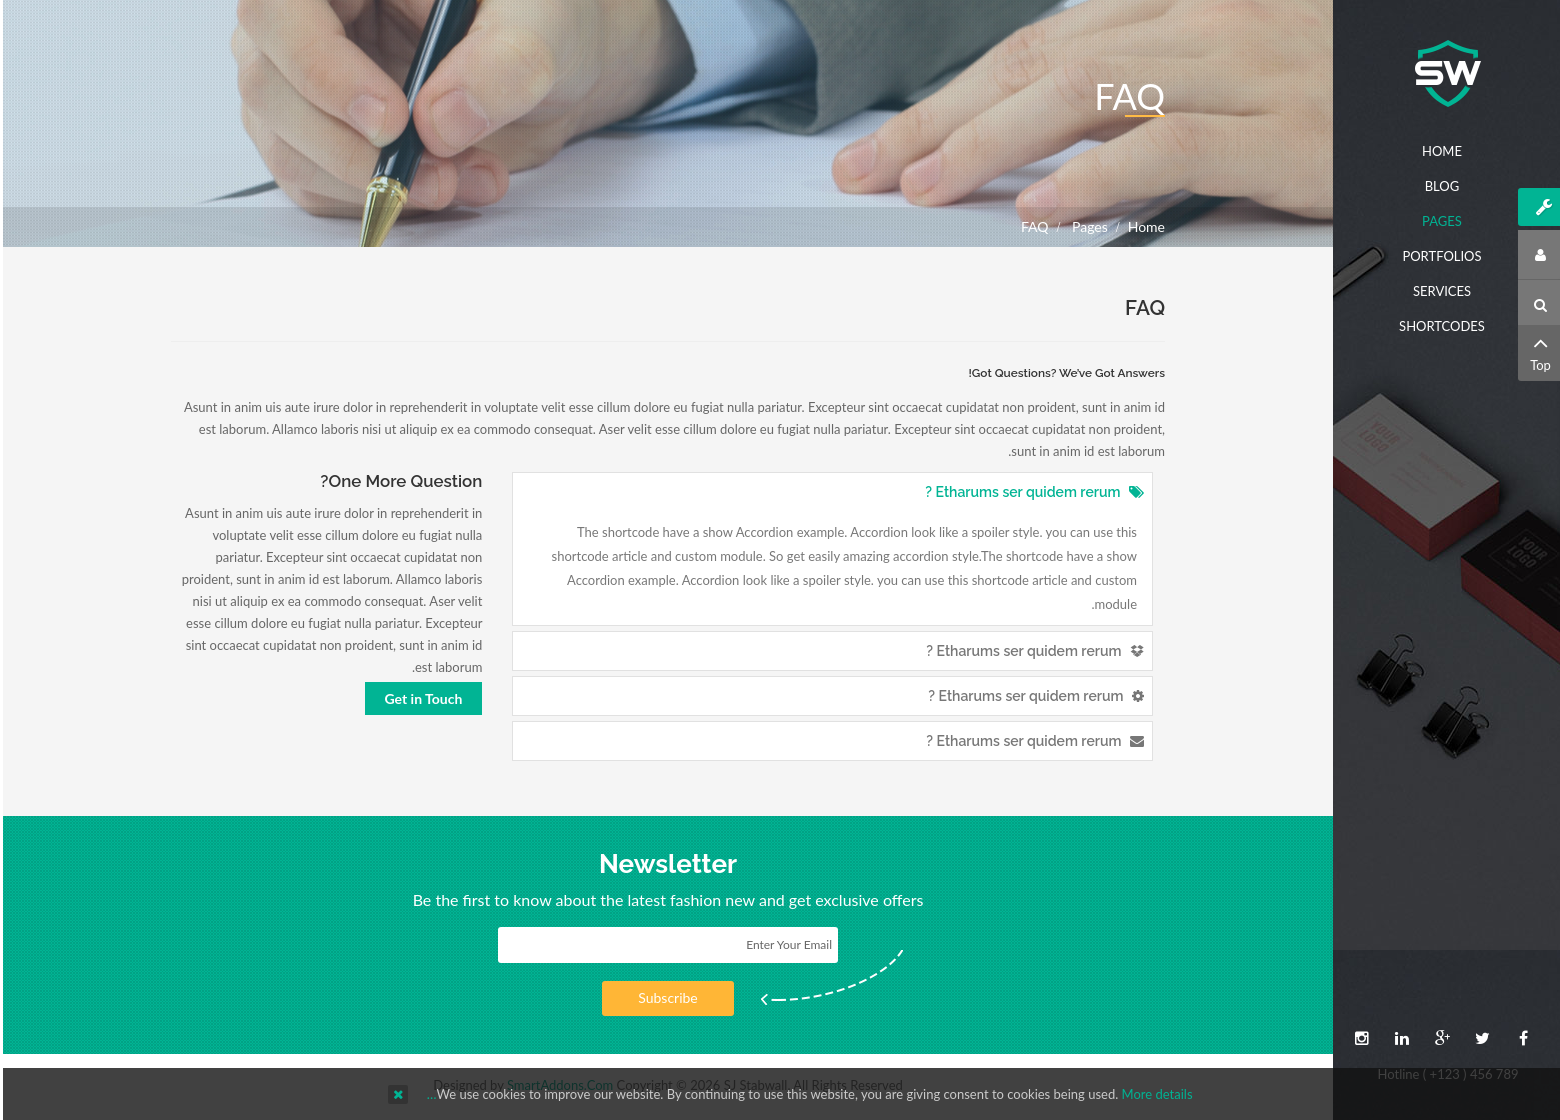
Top (1537, 351)
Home (1143, 226)
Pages (1084, 226)
